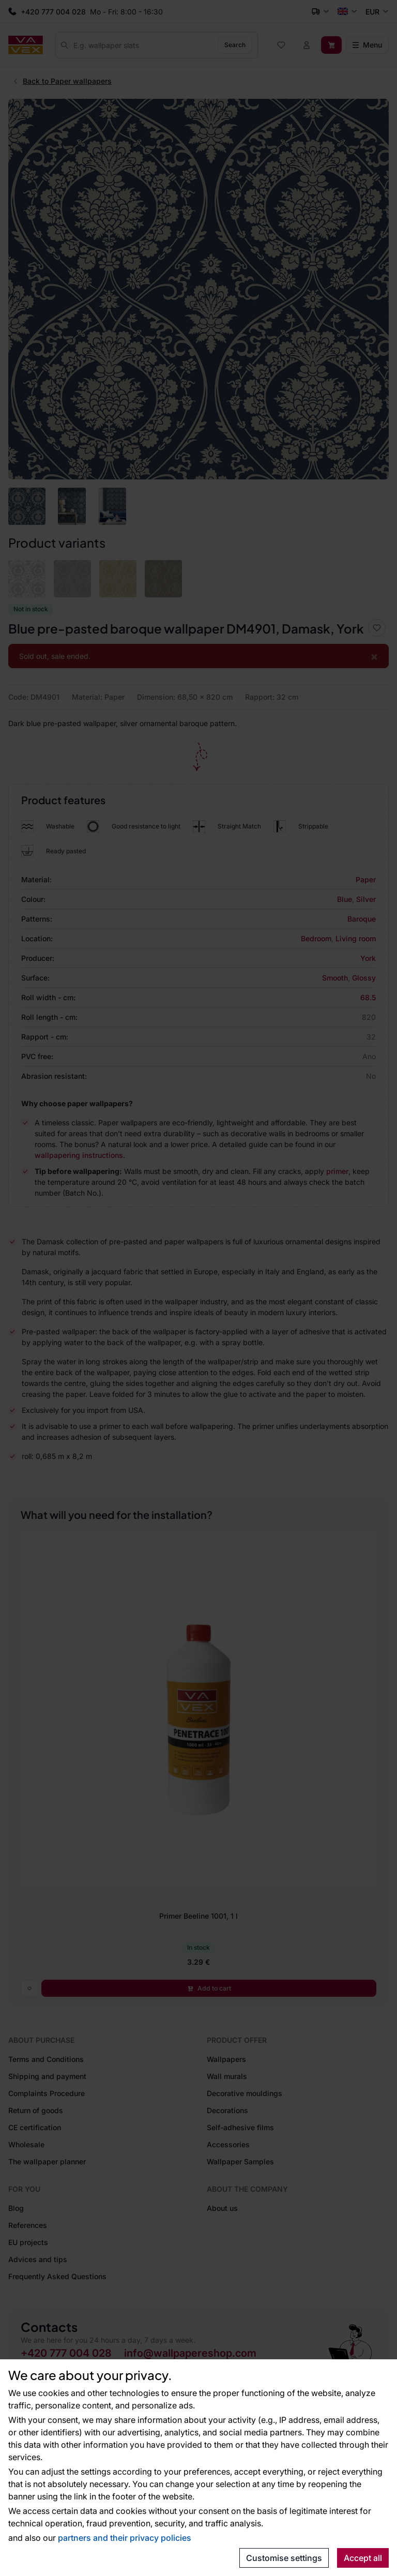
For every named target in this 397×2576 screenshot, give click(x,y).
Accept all (363, 2558)
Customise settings (284, 2558)
